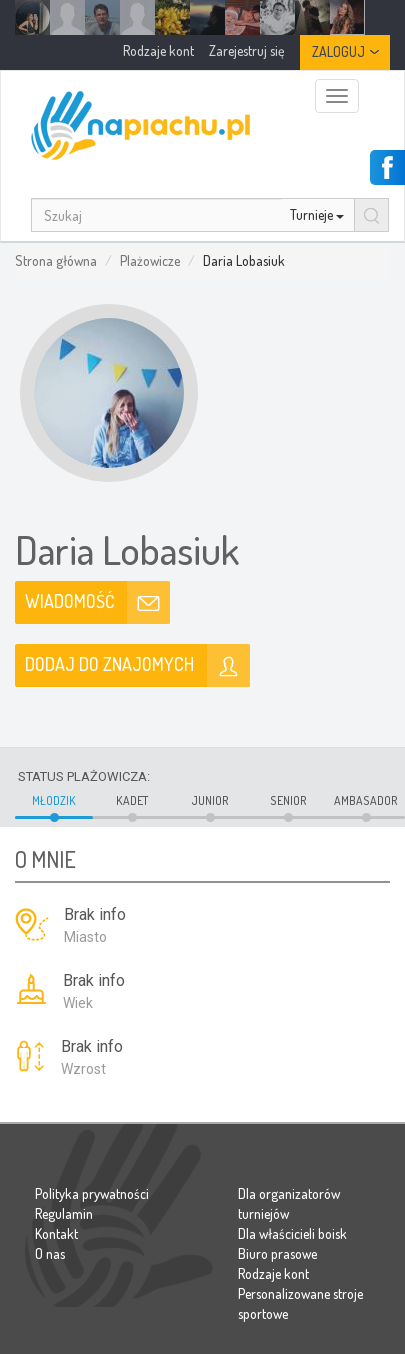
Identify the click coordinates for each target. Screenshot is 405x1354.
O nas (50, 1253)
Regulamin (64, 1213)
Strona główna (56, 260)
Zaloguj (338, 51)
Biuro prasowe (277, 1253)
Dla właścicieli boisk (292, 1233)
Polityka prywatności (92, 1193)
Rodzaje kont (273, 1273)
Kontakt (56, 1233)
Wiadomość (70, 601)
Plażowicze (150, 260)
